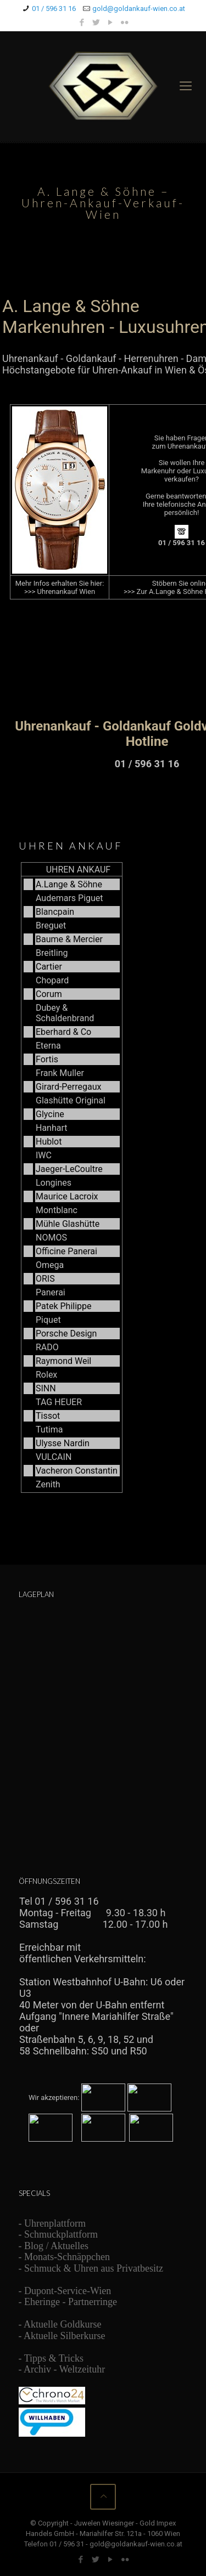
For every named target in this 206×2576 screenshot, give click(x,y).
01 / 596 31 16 (54, 8)
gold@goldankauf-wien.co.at (138, 8)
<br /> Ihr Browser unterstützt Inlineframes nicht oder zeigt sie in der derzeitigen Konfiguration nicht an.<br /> (103, 538)
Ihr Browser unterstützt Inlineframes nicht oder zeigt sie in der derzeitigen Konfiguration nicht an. (103, 1202)
